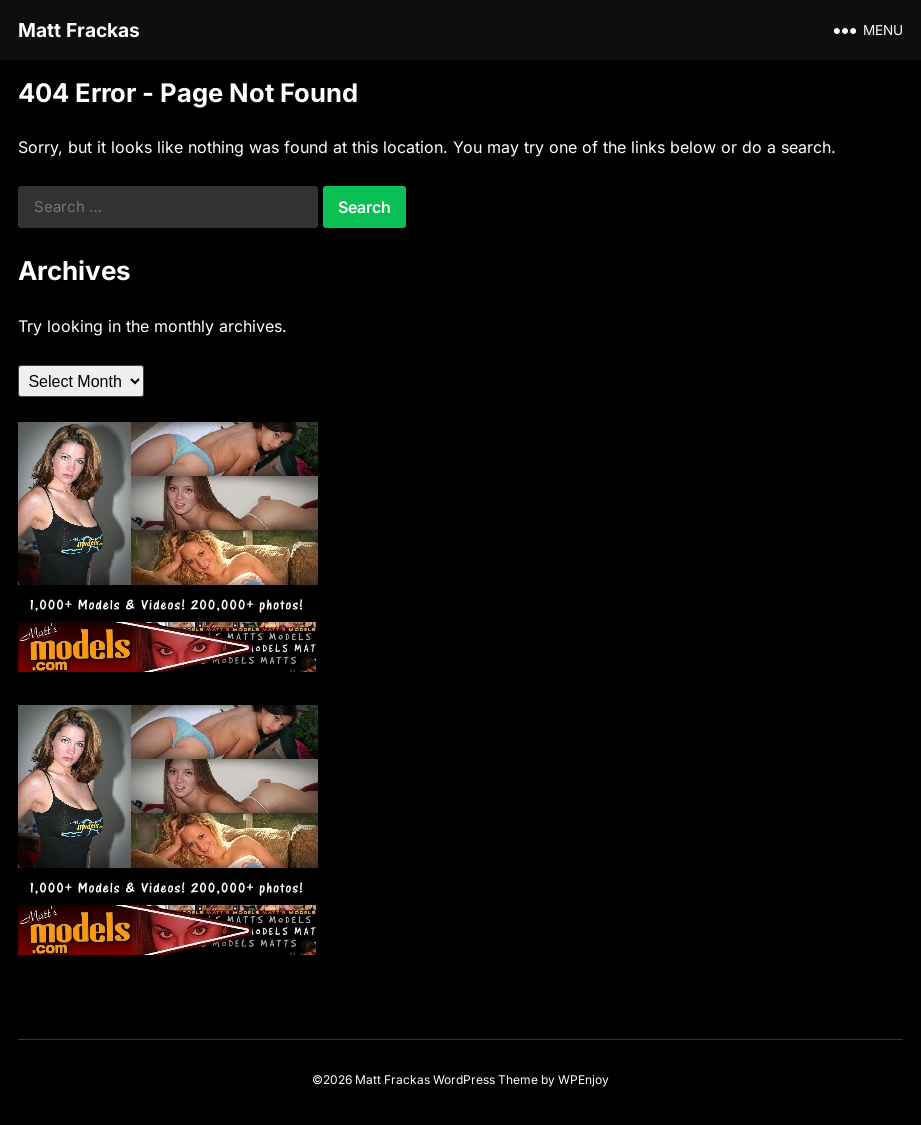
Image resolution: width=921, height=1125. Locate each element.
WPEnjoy (583, 1079)
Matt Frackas (79, 30)
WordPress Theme (485, 1079)
